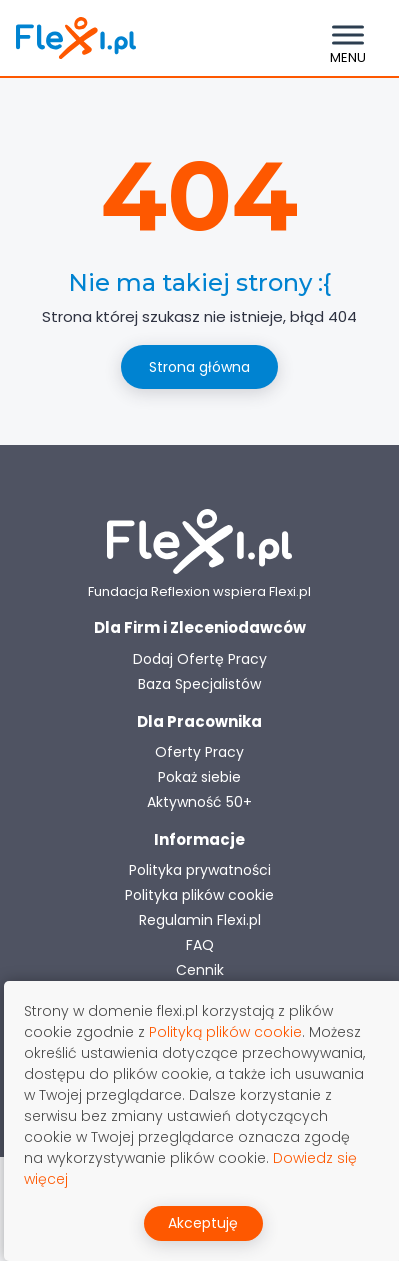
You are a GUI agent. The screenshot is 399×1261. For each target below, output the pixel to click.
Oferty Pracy (199, 752)
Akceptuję (203, 1223)
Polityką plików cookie (225, 1032)
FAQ (200, 945)
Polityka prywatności (200, 870)
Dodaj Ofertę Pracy (200, 659)
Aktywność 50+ (199, 802)
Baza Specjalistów (199, 684)
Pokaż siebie (199, 777)
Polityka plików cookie (199, 895)
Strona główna (199, 367)
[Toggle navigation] (348, 38)
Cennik (200, 970)
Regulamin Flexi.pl (200, 920)
